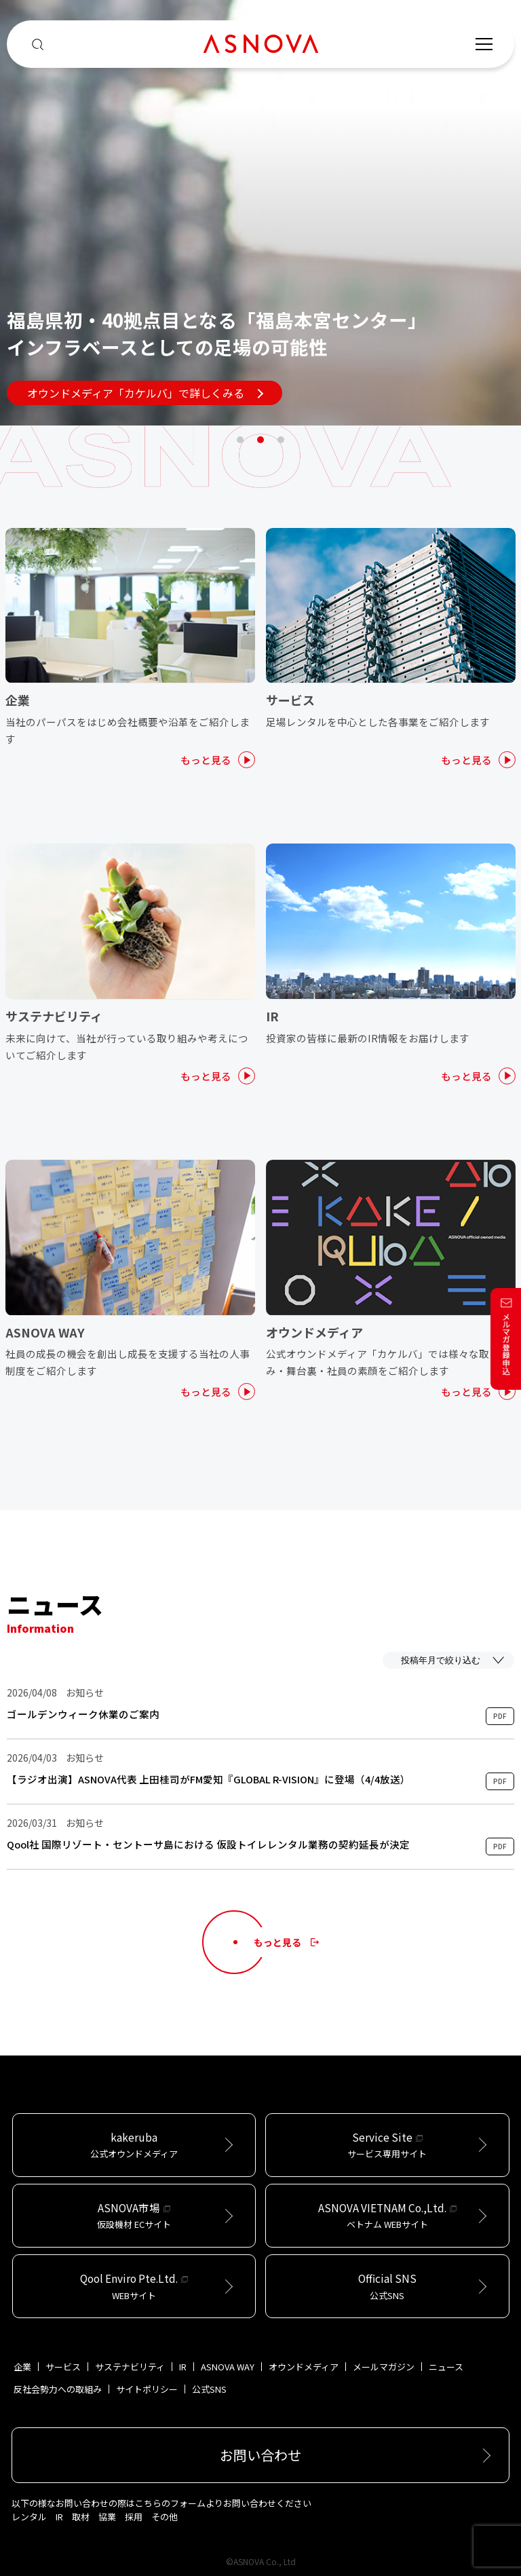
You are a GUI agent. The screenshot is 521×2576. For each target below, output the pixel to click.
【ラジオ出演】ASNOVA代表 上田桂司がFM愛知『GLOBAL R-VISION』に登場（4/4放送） (208, 1779)
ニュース (446, 2366)
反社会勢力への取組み (58, 2389)
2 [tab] (260, 439)
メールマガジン (383, 2366)
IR (183, 2366)
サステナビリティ (130, 2366)
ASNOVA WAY (227, 2366)
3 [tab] (280, 439)
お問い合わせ (260, 2455)
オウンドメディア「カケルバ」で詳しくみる (145, 393)
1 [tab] (240, 439)
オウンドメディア (304, 2366)
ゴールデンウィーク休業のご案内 (83, 1714)
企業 (22, 2366)
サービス (63, 2366)
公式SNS (209, 2389)
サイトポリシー (147, 2389)
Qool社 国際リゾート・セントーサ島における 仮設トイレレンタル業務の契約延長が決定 (208, 1844)
